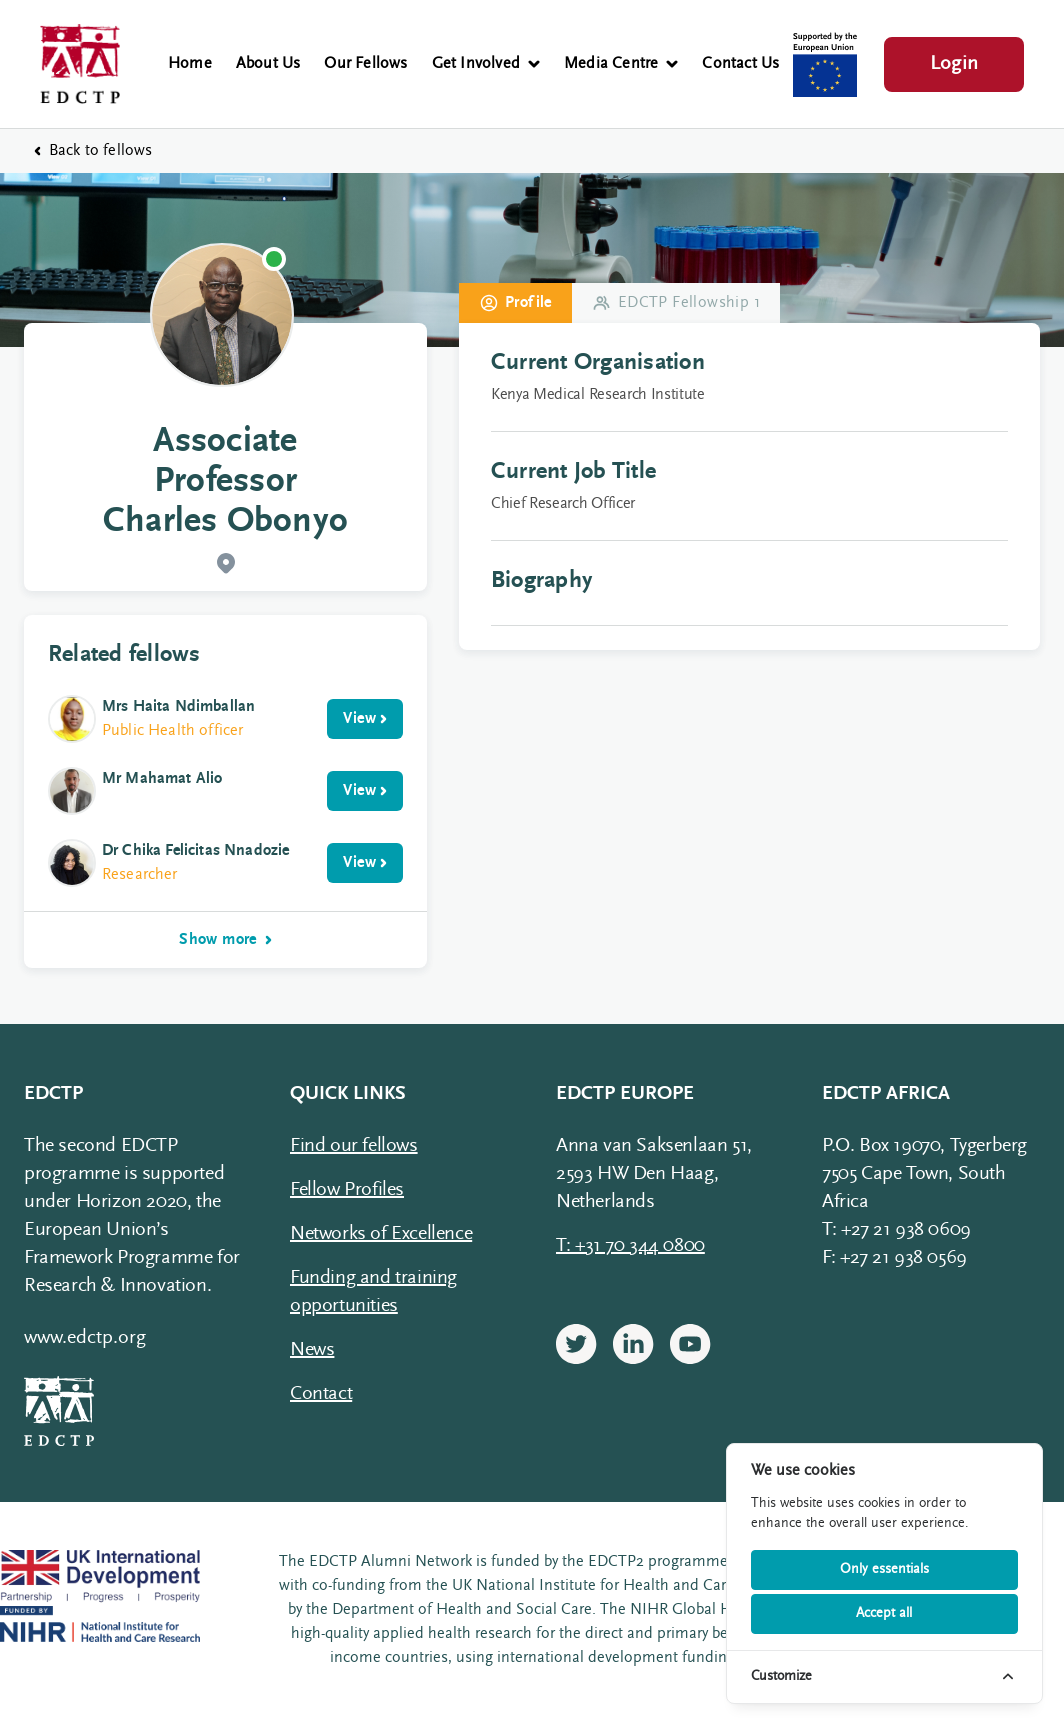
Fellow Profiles (347, 1190)
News (312, 1350)
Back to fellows (93, 151)
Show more (225, 940)
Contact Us (740, 64)
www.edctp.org (85, 1338)
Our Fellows (365, 64)
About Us (268, 64)
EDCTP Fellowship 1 (676, 303)
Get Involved (486, 64)
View (365, 719)
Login (954, 64)
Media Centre (621, 64)
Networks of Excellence (381, 1234)
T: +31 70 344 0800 (630, 1246)
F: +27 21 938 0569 (894, 1258)
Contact (321, 1394)
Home (190, 64)
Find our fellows (354, 1146)
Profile (515, 303)
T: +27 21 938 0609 (896, 1230)
